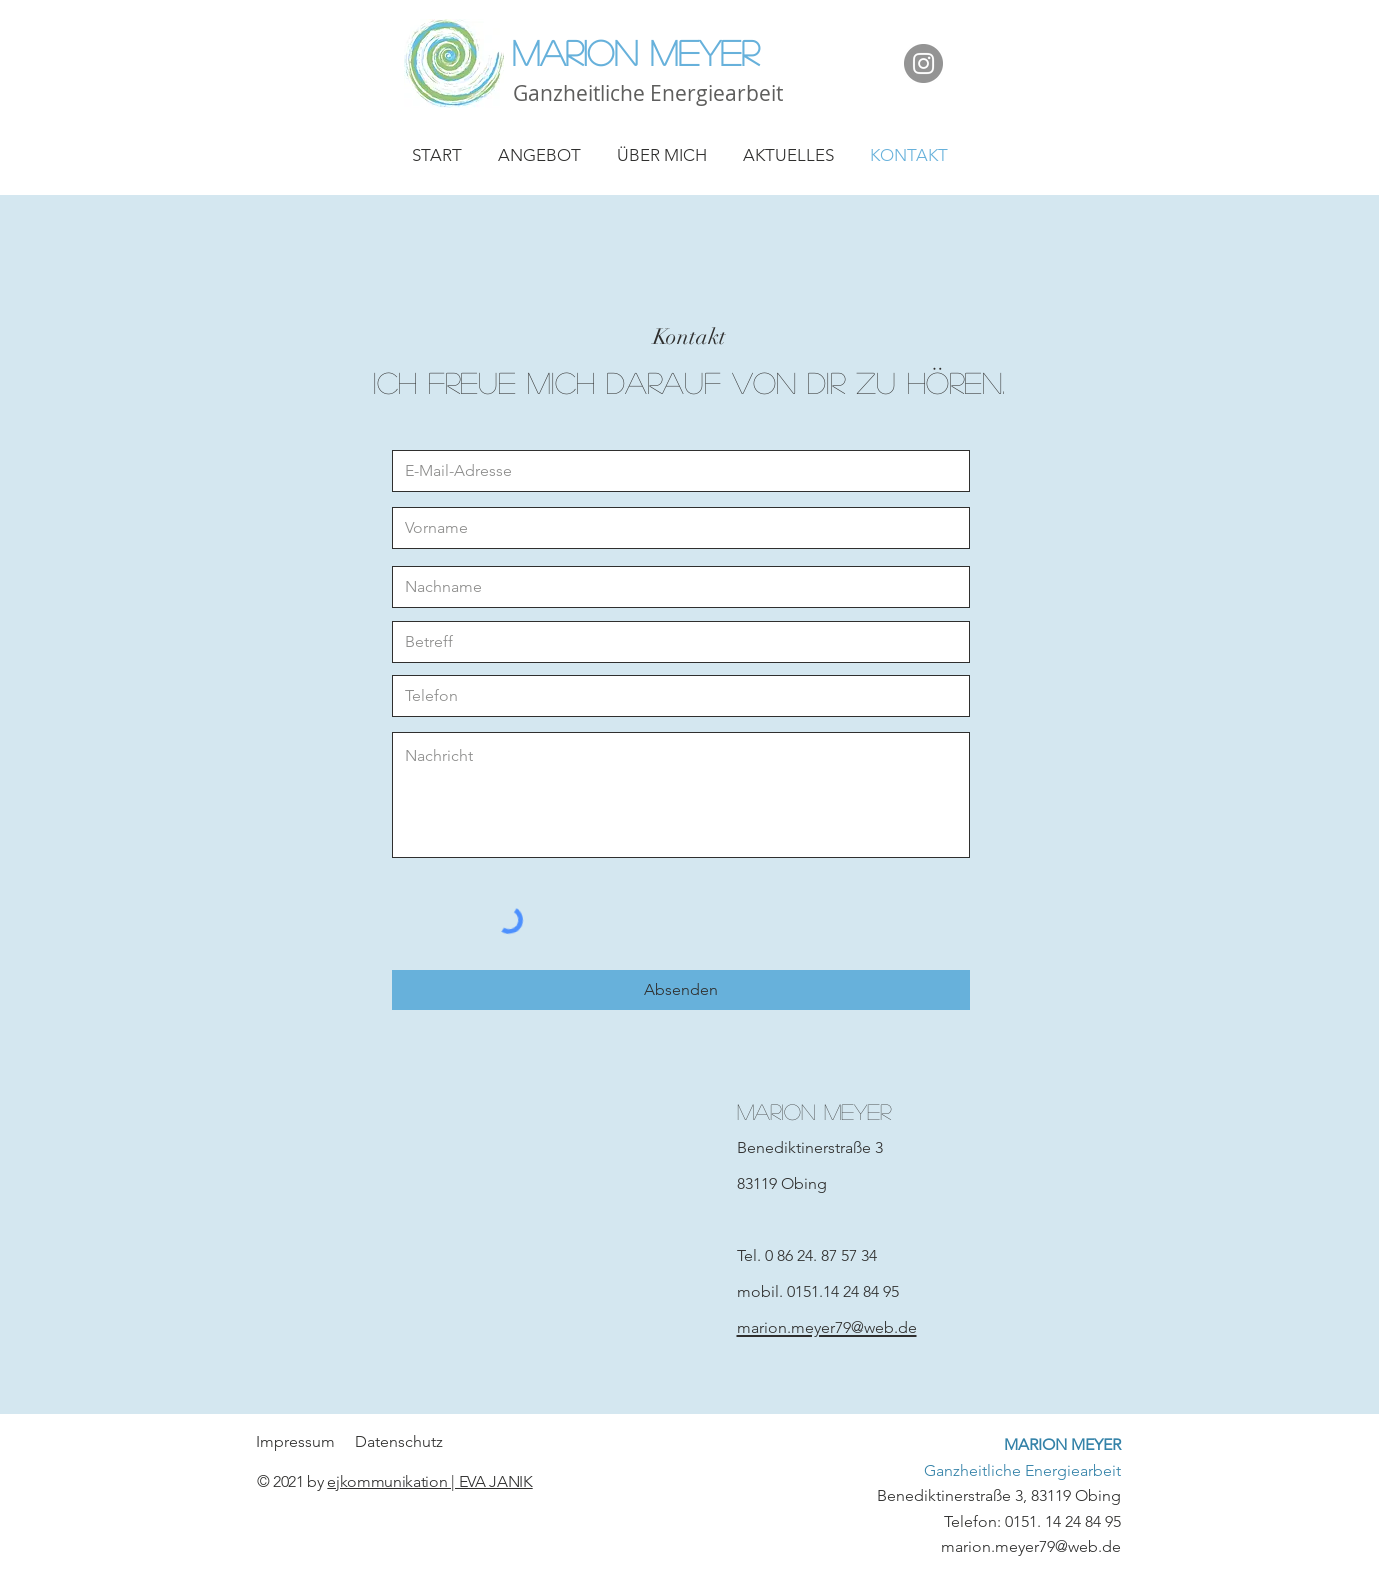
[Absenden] (681, 990)
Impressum (297, 1441)
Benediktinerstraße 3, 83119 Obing (999, 1470)
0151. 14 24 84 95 (1063, 1521)
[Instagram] (923, 63)
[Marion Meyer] (690, 52)
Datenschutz (399, 1441)
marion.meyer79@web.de (1031, 1546)
